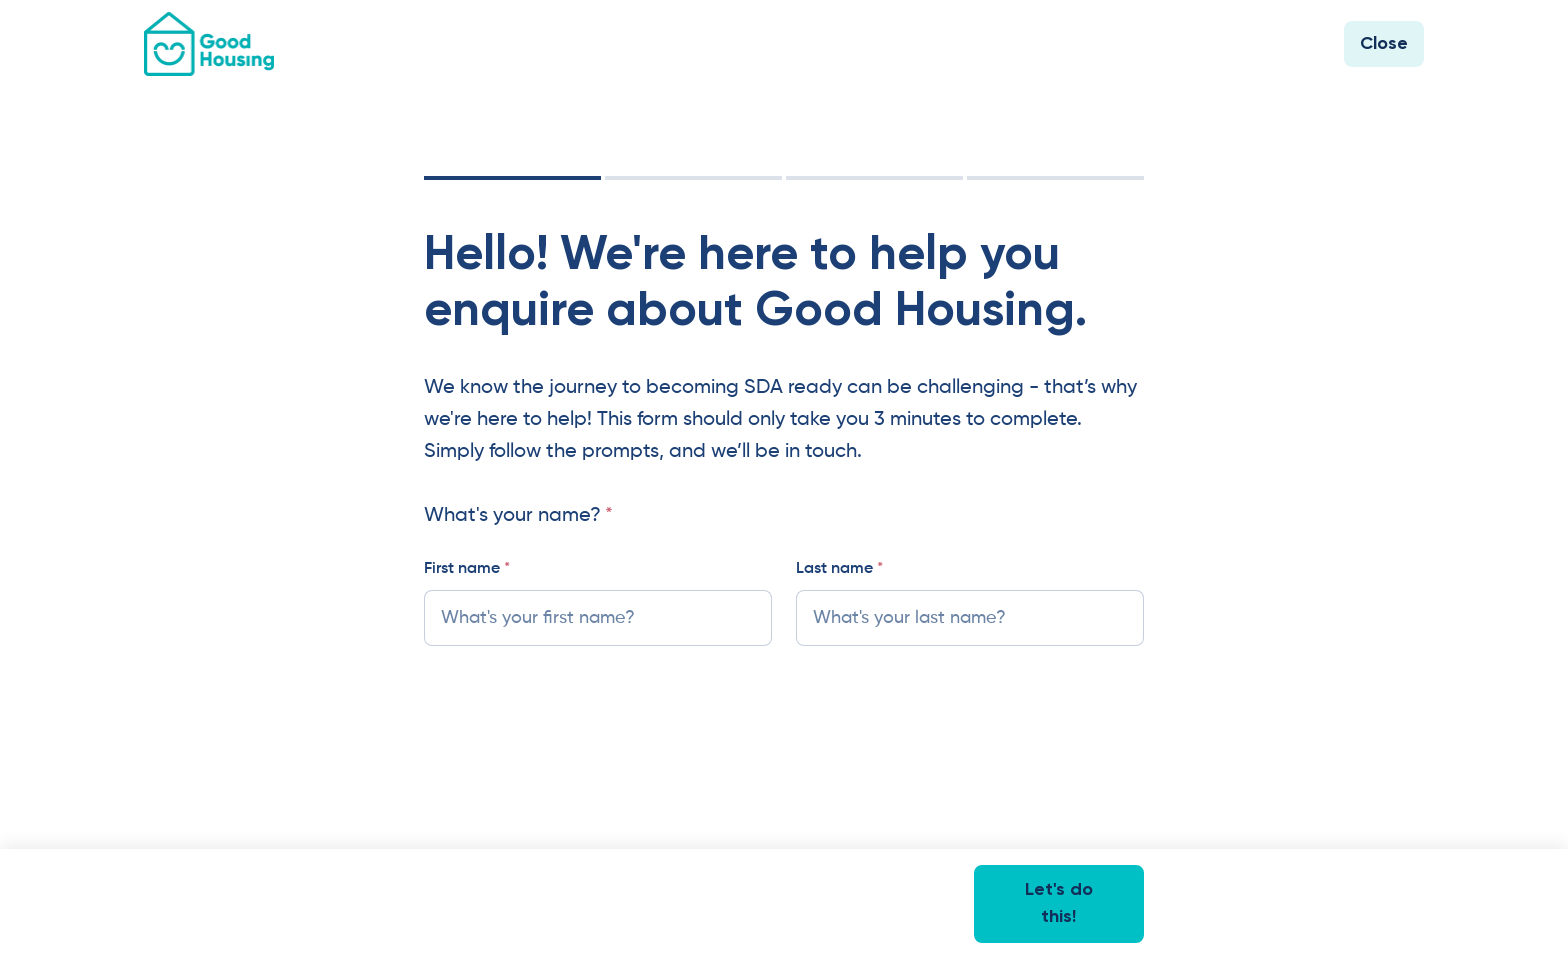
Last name (839, 569)
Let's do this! (1059, 903)
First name (467, 569)
